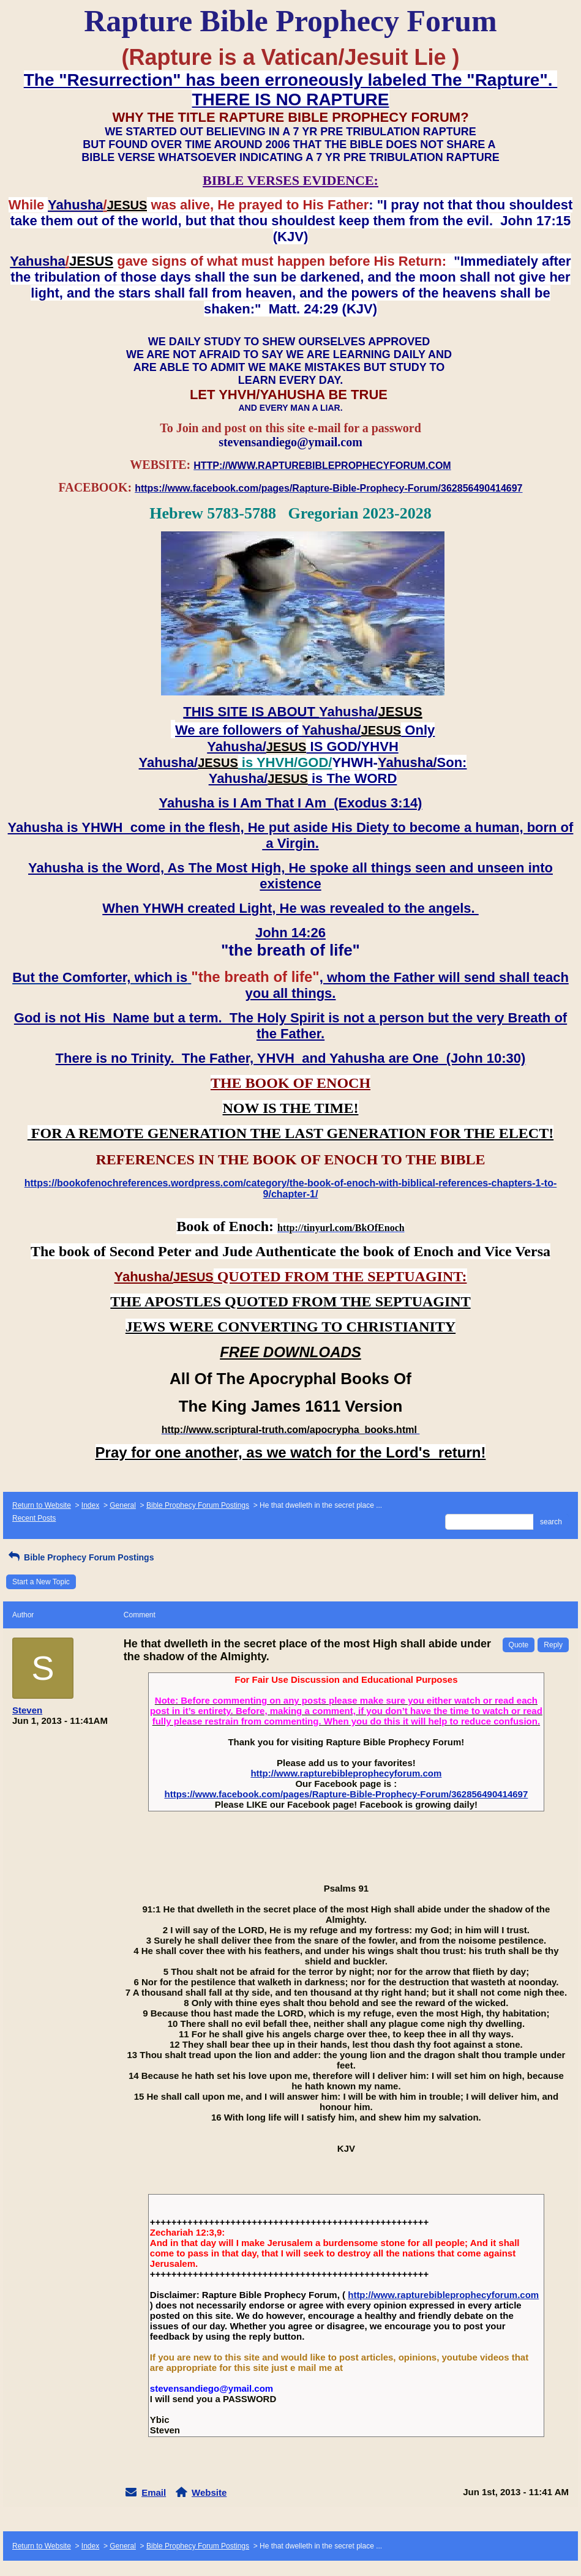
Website (209, 2492)
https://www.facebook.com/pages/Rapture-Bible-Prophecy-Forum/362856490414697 (346, 1794)
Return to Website (41, 1505)
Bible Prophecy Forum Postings (197, 1505)
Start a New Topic (41, 1582)
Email (153, 2492)
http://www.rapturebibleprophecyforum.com (345, 1773)
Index (90, 1505)
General (123, 1505)
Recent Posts (34, 1518)
